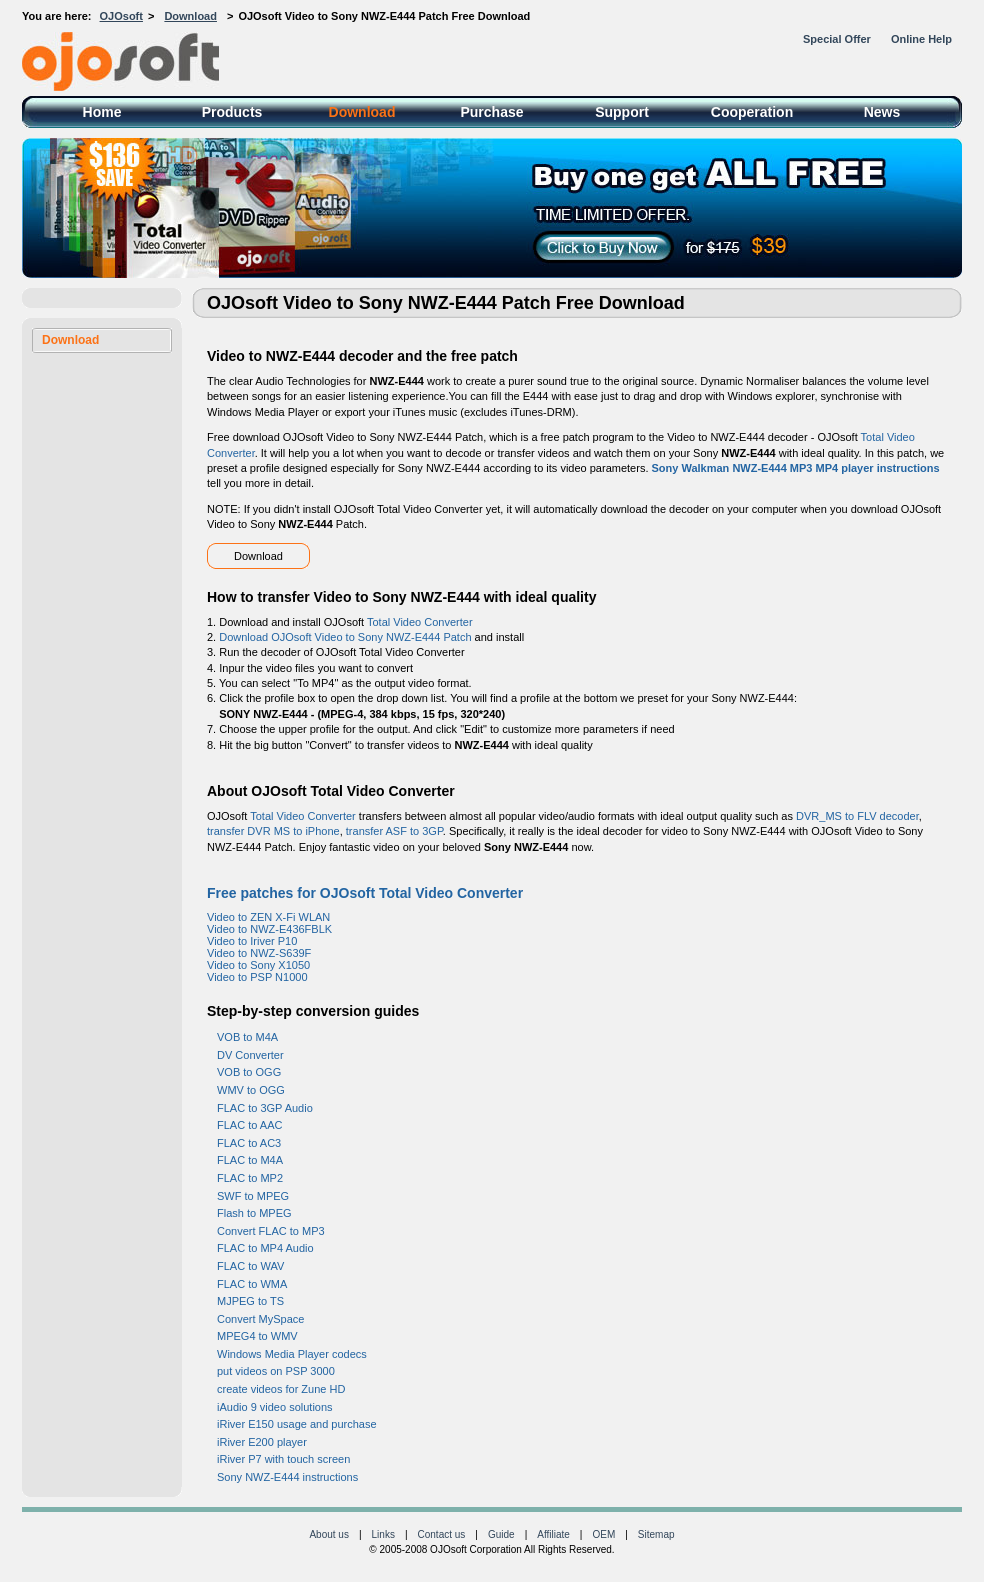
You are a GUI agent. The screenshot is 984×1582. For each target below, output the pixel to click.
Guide (501, 1534)
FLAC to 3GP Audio (265, 1108)
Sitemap (656, 1534)
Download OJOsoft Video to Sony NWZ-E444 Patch (345, 637)
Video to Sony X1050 (258, 965)
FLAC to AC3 (249, 1143)
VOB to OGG (249, 1072)
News (882, 112)
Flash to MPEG (254, 1213)
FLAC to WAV (250, 1266)
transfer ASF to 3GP (394, 831)
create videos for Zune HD (281, 1389)
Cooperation (752, 112)
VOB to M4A (247, 1037)
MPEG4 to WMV (257, 1336)
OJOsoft (121, 16)
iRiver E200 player (262, 1442)
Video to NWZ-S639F (259, 953)
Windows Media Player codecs (292, 1354)
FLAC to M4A (250, 1160)
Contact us (442, 1534)
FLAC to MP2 (250, 1178)
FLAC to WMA (252, 1284)
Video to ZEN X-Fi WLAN (268, 917)
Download (190, 16)
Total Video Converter (420, 622)
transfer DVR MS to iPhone (273, 831)
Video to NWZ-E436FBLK (269, 929)
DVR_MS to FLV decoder (857, 816)
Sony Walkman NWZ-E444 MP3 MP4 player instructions (796, 468)
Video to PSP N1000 (257, 977)
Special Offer (837, 39)
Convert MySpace (260, 1319)
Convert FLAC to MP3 (271, 1231)
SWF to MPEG (253, 1196)
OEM (603, 1534)
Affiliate (553, 1534)
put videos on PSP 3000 (276, 1371)
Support (622, 112)
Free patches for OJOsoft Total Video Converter (365, 893)
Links (383, 1534)
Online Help (921, 39)
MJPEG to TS (250, 1301)
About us (328, 1534)
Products (232, 112)
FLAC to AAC (249, 1125)
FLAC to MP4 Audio (265, 1248)
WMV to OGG (251, 1090)
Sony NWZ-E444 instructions (287, 1477)
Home (102, 112)
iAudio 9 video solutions (275, 1407)
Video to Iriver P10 (252, 941)
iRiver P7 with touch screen (283, 1459)
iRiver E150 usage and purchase (297, 1424)
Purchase (491, 112)
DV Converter (250, 1055)
